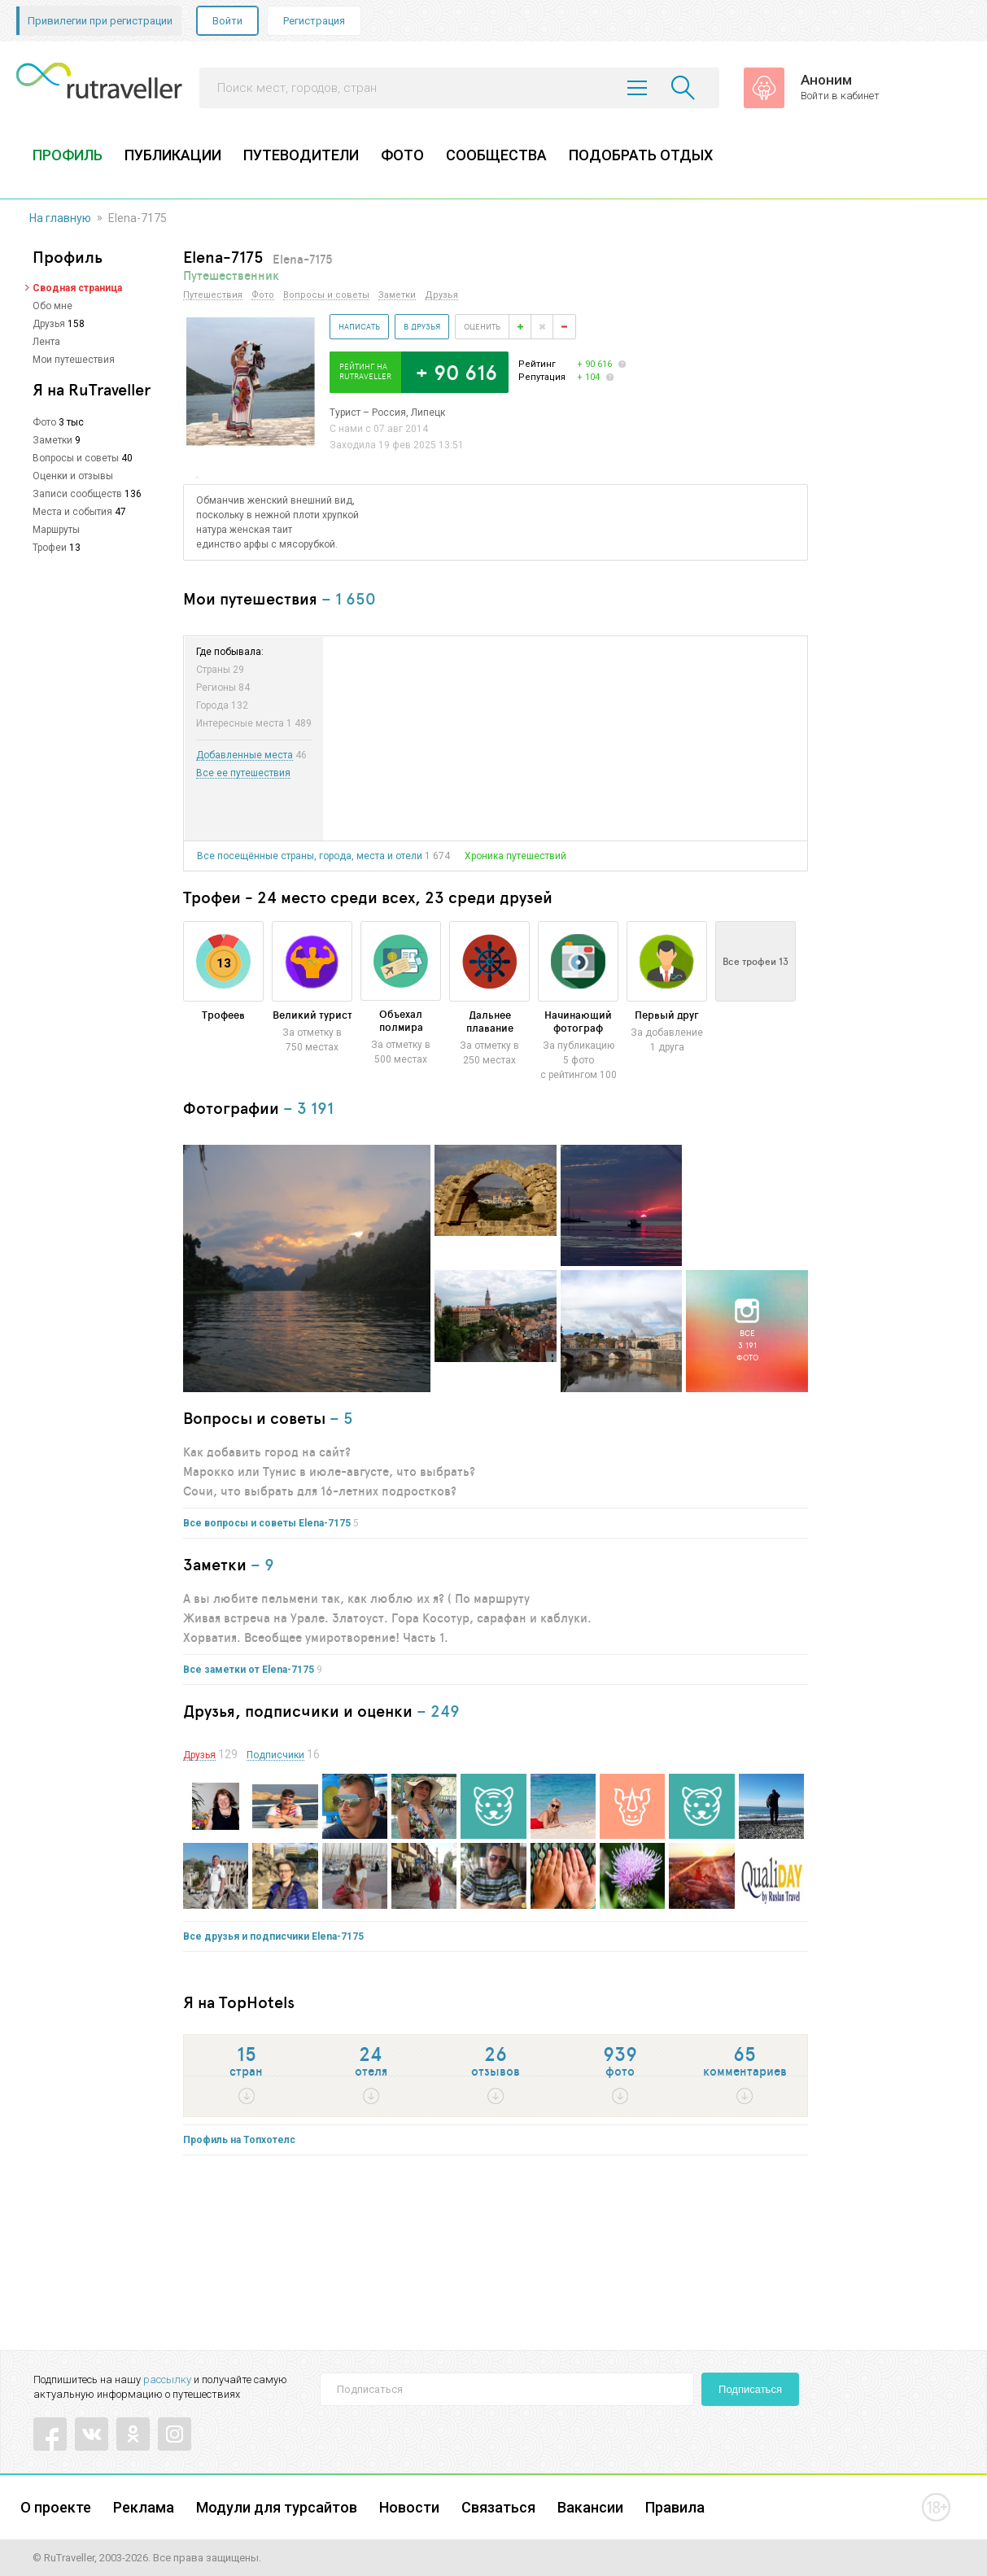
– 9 (262, 1564)
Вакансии (590, 2507)
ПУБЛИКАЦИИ (172, 155)
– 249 (438, 1710)
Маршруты (56, 529)
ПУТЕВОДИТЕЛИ (301, 155)
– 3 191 (308, 1108)
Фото (44, 422)
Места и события (72, 511)
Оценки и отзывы (73, 476)
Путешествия (212, 295)
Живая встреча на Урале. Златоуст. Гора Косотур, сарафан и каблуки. (387, 1617)
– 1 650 (348, 598)
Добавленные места (244, 755)
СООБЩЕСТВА (496, 155)
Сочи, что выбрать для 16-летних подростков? (319, 1491)
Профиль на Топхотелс (239, 2140)
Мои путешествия (74, 359)
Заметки (52, 440)
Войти (227, 21)
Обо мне (52, 306)
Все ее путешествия (243, 773)
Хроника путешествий (515, 856)
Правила (675, 2507)
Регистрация (314, 21)
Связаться (498, 2507)
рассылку (167, 2379)
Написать (359, 326)
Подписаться (750, 2389)
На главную (60, 218)
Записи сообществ (77, 494)
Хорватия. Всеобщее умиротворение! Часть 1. (315, 1637)
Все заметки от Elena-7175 (248, 1669)
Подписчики (275, 1755)
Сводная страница (77, 288)
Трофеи (50, 547)
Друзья (49, 324)
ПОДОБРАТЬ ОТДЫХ (641, 155)
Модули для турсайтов (276, 2507)
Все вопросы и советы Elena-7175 (267, 1523)
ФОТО (402, 155)
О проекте (55, 2507)
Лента (46, 341)
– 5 (341, 1418)
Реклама (143, 2507)
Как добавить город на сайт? (267, 1451)
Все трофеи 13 (755, 961)
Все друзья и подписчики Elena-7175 (273, 1936)
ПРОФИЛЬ (68, 155)
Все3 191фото (747, 1345)
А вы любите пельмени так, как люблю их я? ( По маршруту (356, 1598)
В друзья (422, 326)
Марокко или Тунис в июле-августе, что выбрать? (329, 1471)
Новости (409, 2507)
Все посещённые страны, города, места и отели (309, 856)
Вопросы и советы (76, 458)
